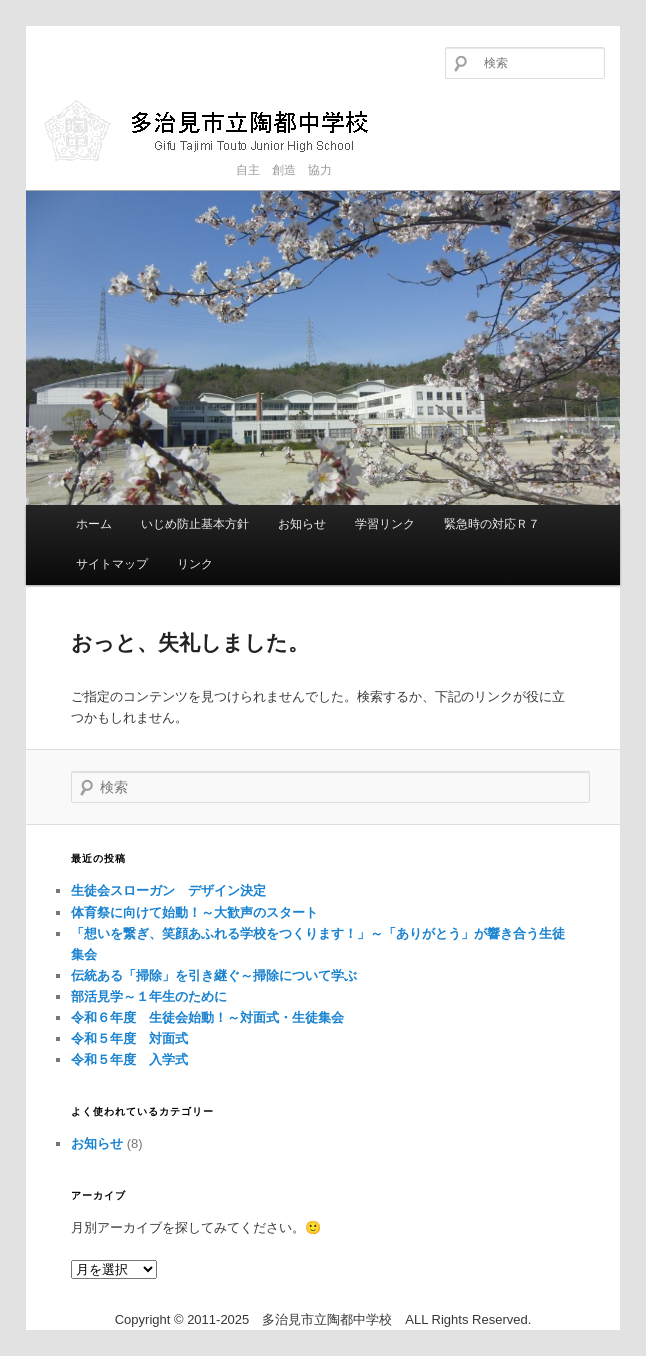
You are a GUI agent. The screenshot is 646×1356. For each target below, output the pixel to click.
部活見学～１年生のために (149, 996)
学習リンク (385, 524)
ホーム (94, 524)
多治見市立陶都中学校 (221, 129)
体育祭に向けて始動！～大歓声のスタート (194, 912)
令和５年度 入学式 (129, 1059)
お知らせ (302, 524)
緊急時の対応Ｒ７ (492, 524)
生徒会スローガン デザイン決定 (168, 890)
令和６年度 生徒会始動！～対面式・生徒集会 (207, 1017)
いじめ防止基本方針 (195, 524)
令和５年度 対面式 (129, 1038)
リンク (195, 564)
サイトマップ (112, 564)
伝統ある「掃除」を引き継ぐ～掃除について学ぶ (214, 975)
